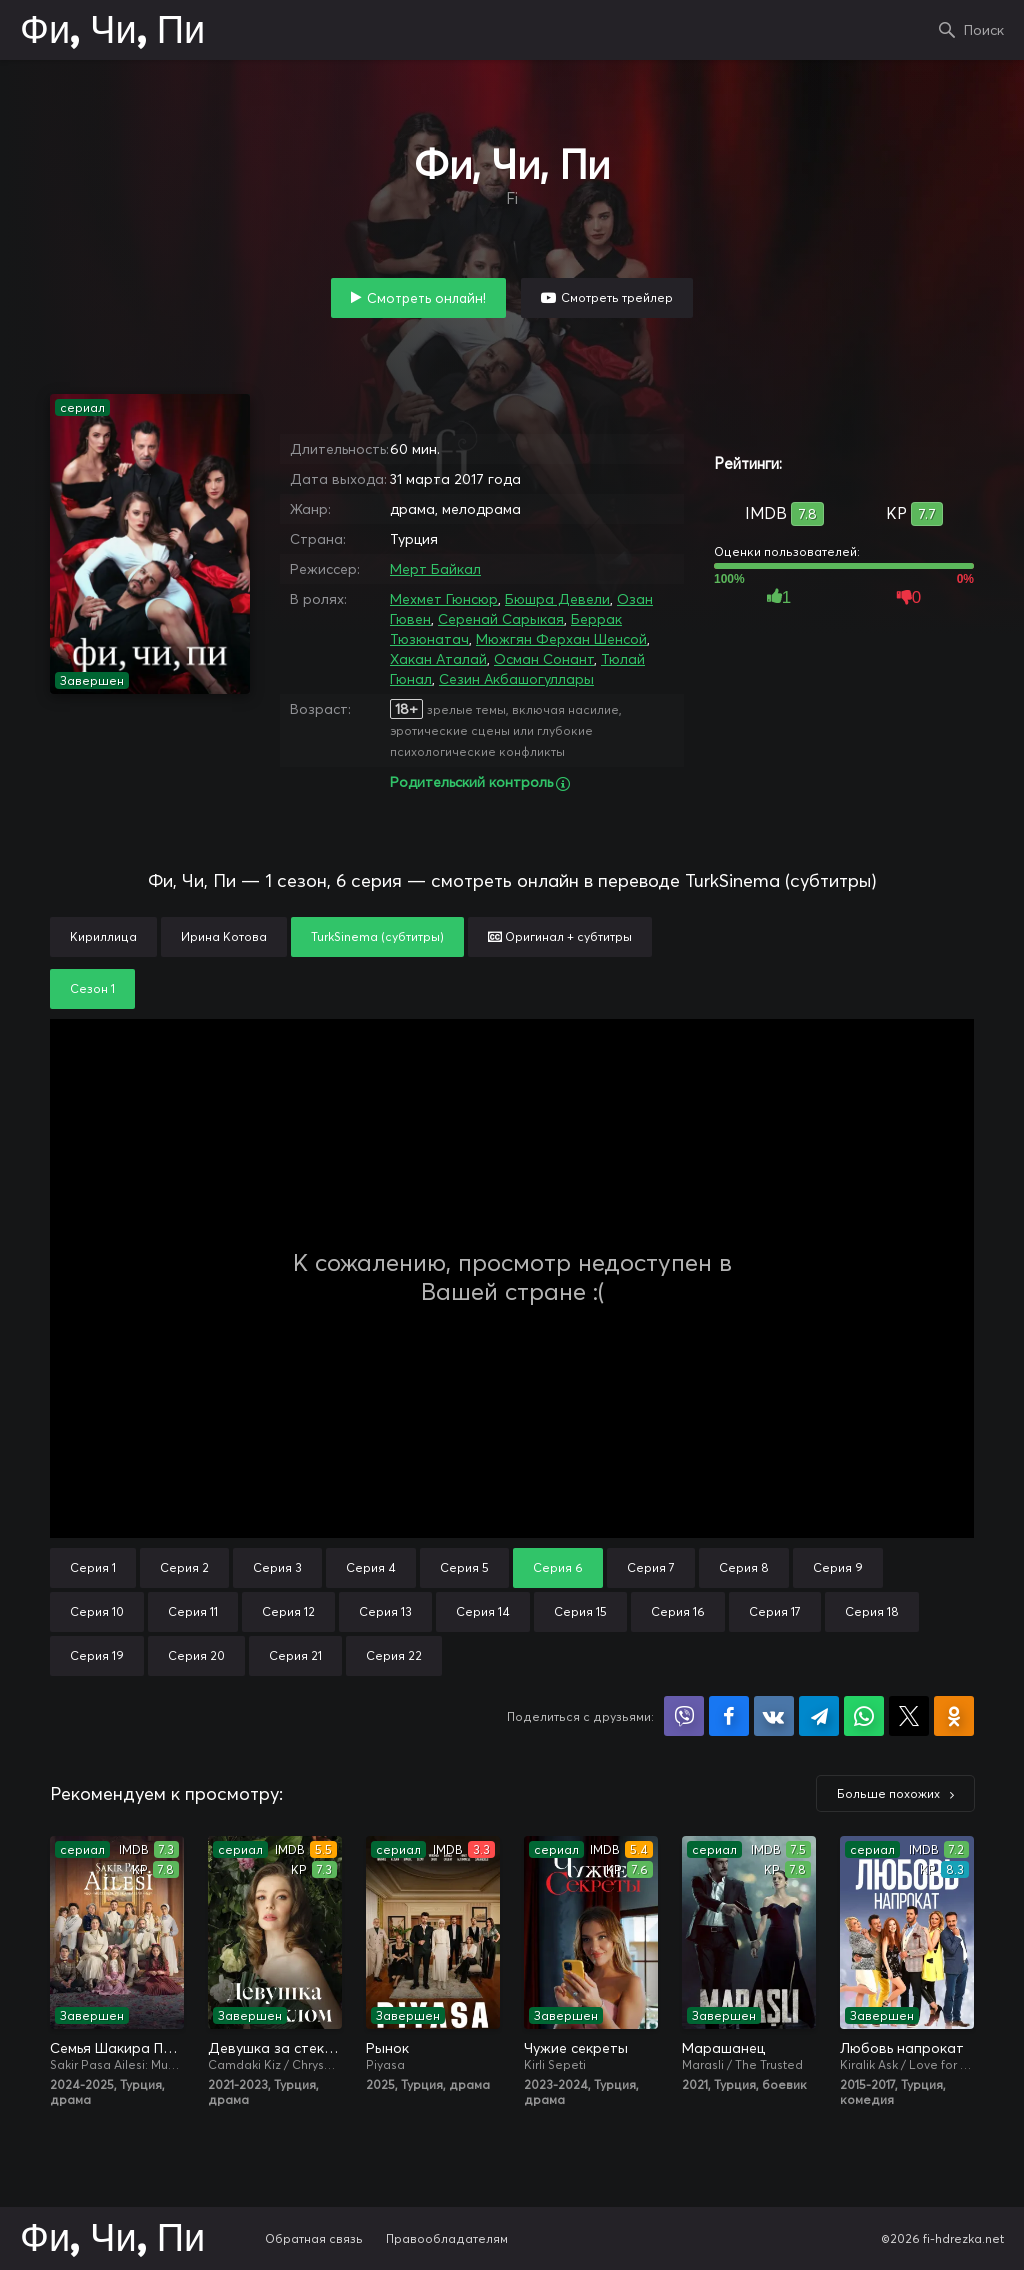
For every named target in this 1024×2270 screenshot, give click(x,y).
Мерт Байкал (435, 569)
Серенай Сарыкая (501, 619)
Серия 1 (93, 1567)
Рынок (387, 2048)
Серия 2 (184, 1567)
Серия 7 (651, 1567)
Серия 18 (872, 1611)
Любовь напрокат (902, 2048)
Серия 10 (97, 1611)
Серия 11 (193, 1611)
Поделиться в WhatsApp (864, 1716)
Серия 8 (744, 1567)
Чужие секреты (576, 2048)
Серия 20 (196, 1655)
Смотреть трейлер (617, 297)
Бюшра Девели (557, 599)
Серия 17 (775, 1611)
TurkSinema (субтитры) (377, 936)
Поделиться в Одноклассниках (954, 1716)
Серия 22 (394, 1655)
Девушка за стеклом (275, 2048)
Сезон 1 (92, 988)
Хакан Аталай (438, 659)
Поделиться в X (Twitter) (909, 1716)
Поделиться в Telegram (819, 1716)
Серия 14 (483, 1611)
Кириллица (103, 936)
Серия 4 (371, 1567)
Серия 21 (295, 1655)
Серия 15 (580, 1611)
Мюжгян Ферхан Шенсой (561, 639)
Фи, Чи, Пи (112, 32)
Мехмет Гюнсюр (444, 599)
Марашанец (723, 2048)
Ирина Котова (224, 936)
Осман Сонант (544, 659)
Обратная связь (314, 2238)
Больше (888, 1793)
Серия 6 (558, 1567)
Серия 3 (277, 1567)
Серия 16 (678, 1611)
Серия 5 (464, 1567)
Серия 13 (385, 1611)
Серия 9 (838, 1567)
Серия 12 (288, 1611)
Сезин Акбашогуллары (516, 679)
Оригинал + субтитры (560, 936)
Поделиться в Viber (684, 1716)
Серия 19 (97, 1655)
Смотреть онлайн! (426, 298)
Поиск (984, 30)
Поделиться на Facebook (729, 1716)
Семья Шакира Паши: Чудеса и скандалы (117, 2048)
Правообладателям (447, 2238)
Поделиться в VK (774, 1716)
